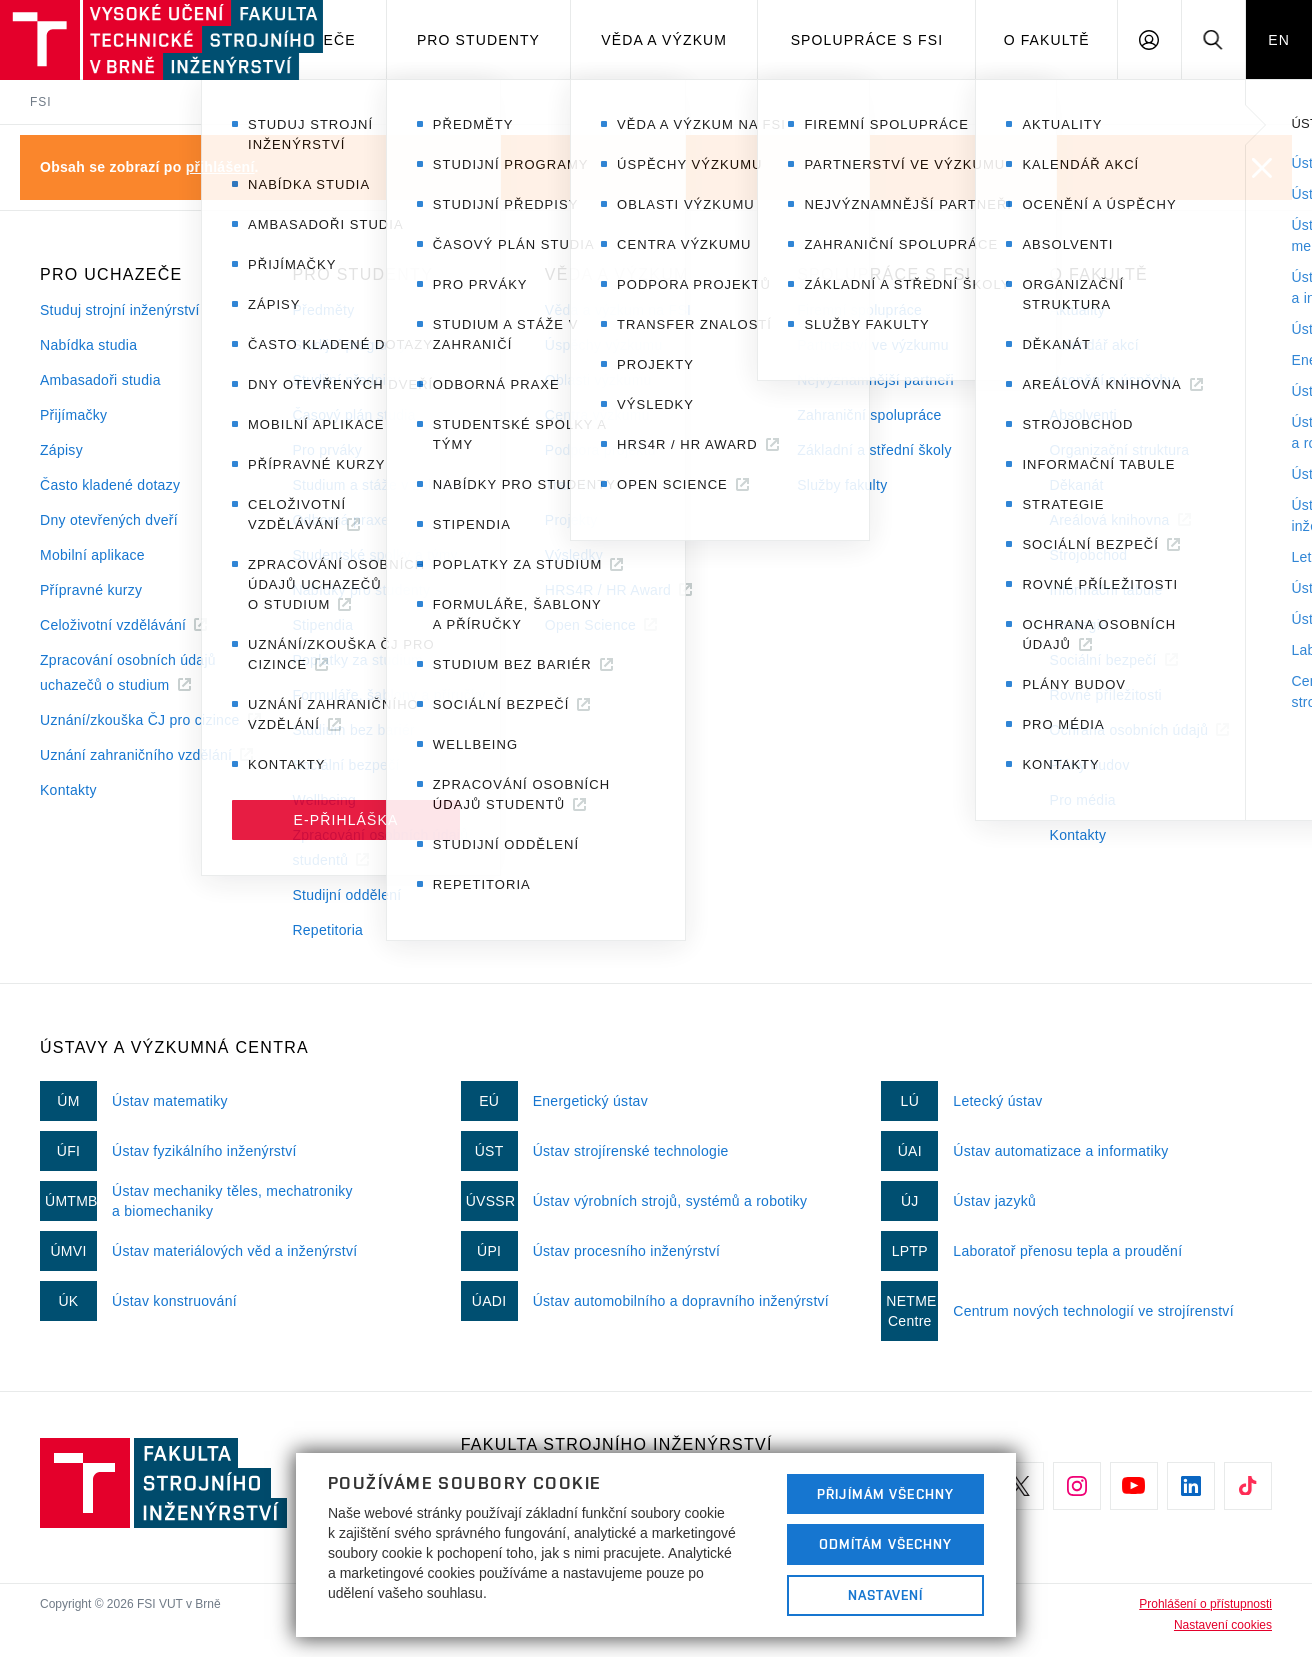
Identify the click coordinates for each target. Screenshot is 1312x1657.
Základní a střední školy (874, 450)
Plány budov (1090, 765)
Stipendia (322, 625)
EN (1279, 40)
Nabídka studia (88, 345)
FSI (41, 102)
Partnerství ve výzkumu (873, 345)
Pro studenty (478, 40)
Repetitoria (327, 930)
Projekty (571, 520)
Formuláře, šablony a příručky (388, 695)
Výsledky (574, 555)
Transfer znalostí (599, 485)
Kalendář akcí (1094, 345)
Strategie (1079, 625)
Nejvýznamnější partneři (875, 380)
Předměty (323, 310)
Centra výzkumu (597, 415)
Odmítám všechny (886, 1544)
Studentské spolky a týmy (374, 555)
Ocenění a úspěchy (1112, 380)
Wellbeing (324, 800)
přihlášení (220, 167)
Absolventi (1083, 415)
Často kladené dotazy (110, 485)
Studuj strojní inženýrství (120, 310)
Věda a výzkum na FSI (618, 310)
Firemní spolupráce (859, 310)
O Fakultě (1047, 40)
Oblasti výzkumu (598, 380)
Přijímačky (73, 415)
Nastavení (885, 1595)
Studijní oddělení (346, 895)
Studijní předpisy (346, 380)
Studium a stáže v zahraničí (382, 485)
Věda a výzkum (664, 40)
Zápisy (61, 450)
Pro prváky (327, 450)
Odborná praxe (340, 520)
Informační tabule (1106, 590)
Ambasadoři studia (100, 380)
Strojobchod (1089, 555)
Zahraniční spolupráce (869, 415)
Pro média (1083, 800)
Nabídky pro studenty (361, 590)
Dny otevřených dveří (109, 520)
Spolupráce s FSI (867, 40)
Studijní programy (349, 345)
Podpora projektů (600, 450)
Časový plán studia (353, 415)
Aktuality (1077, 310)
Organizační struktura (1120, 450)
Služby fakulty (842, 485)
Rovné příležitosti (1106, 695)
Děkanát (1077, 485)
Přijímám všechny (885, 1494)
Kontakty (68, 790)
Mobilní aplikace (92, 555)
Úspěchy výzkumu (604, 345)
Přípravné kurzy (91, 590)
